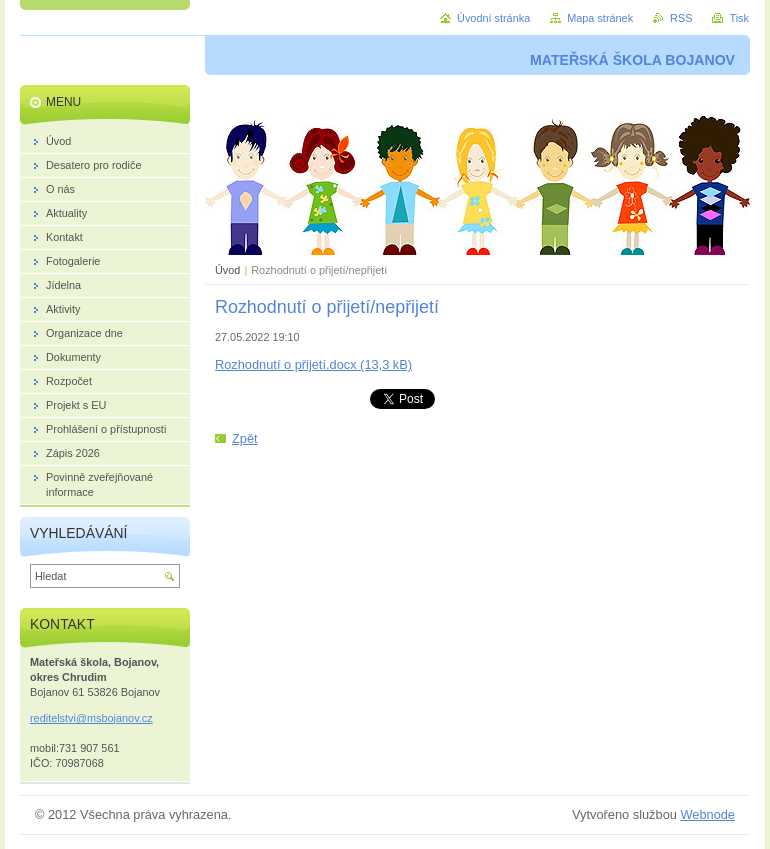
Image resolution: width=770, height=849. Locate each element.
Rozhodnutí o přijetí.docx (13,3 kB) (313, 364)
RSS (681, 18)
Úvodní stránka (493, 18)
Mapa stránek (600, 18)
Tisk (739, 18)
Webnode (707, 814)
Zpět (245, 438)
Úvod (227, 270)
